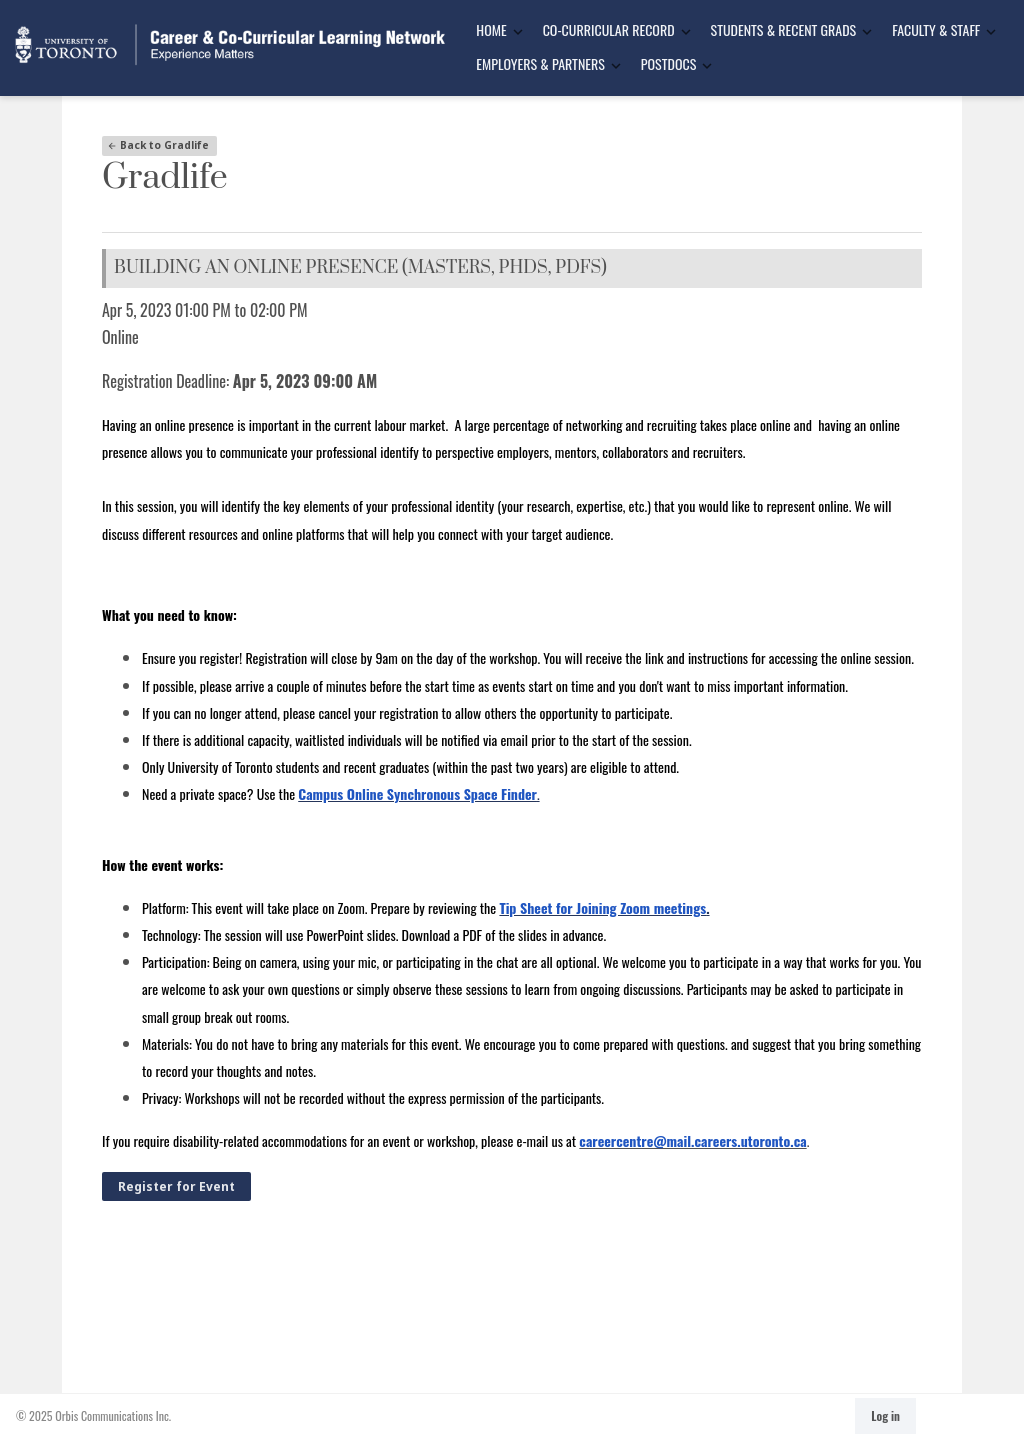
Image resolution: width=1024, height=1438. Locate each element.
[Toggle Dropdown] (518, 31)
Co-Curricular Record (609, 29)
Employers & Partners (540, 63)
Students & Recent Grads (784, 29)
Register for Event (176, 1186)
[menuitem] (493, 31)
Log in (885, 1415)
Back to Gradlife (158, 145)
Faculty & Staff (936, 29)
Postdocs (668, 63)
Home (491, 29)
